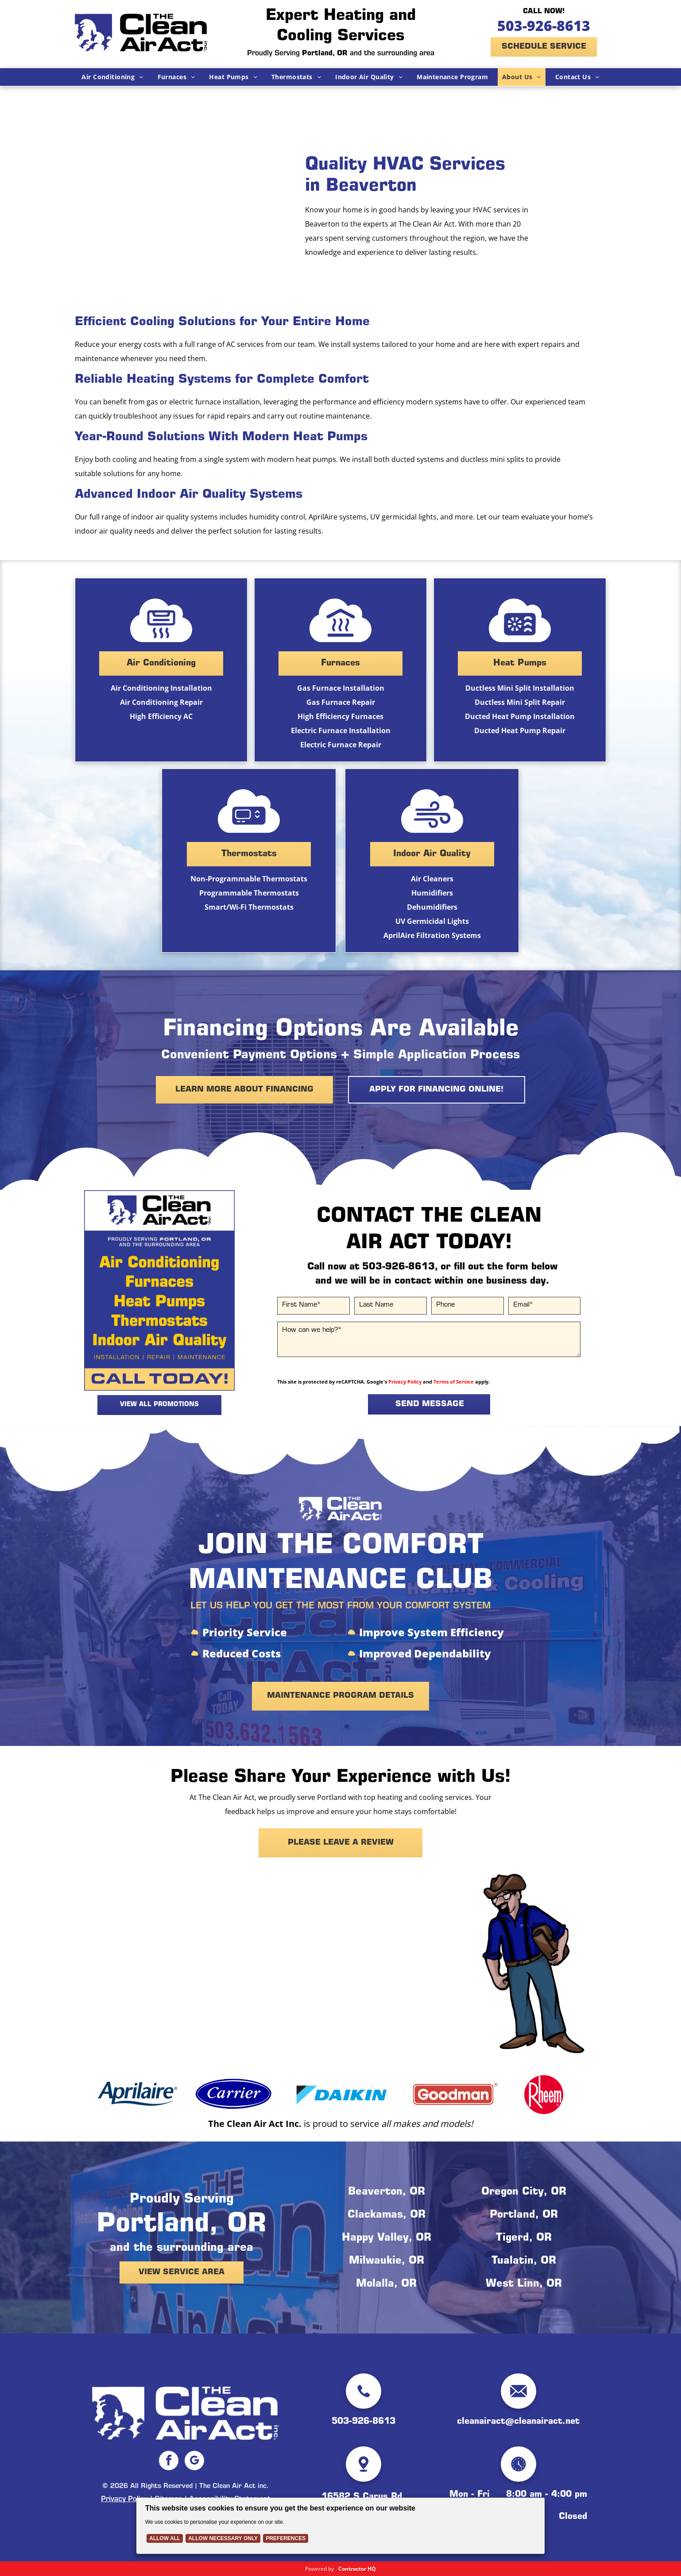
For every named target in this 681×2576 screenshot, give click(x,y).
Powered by (319, 2568)
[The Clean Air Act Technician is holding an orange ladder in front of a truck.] (181, 207)
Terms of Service (453, 1381)
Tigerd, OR (524, 2238)
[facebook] (168, 2461)
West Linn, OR (524, 2284)
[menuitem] (112, 77)
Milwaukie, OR (386, 2261)
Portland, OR (524, 2215)
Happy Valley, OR (386, 2238)
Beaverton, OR (386, 2192)
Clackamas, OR (387, 2215)
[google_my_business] (194, 2461)
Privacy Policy (405, 1381)
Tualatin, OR (523, 2261)
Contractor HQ (357, 2568)
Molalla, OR (386, 2284)
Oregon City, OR (523, 2192)
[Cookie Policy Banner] (340, 2526)
